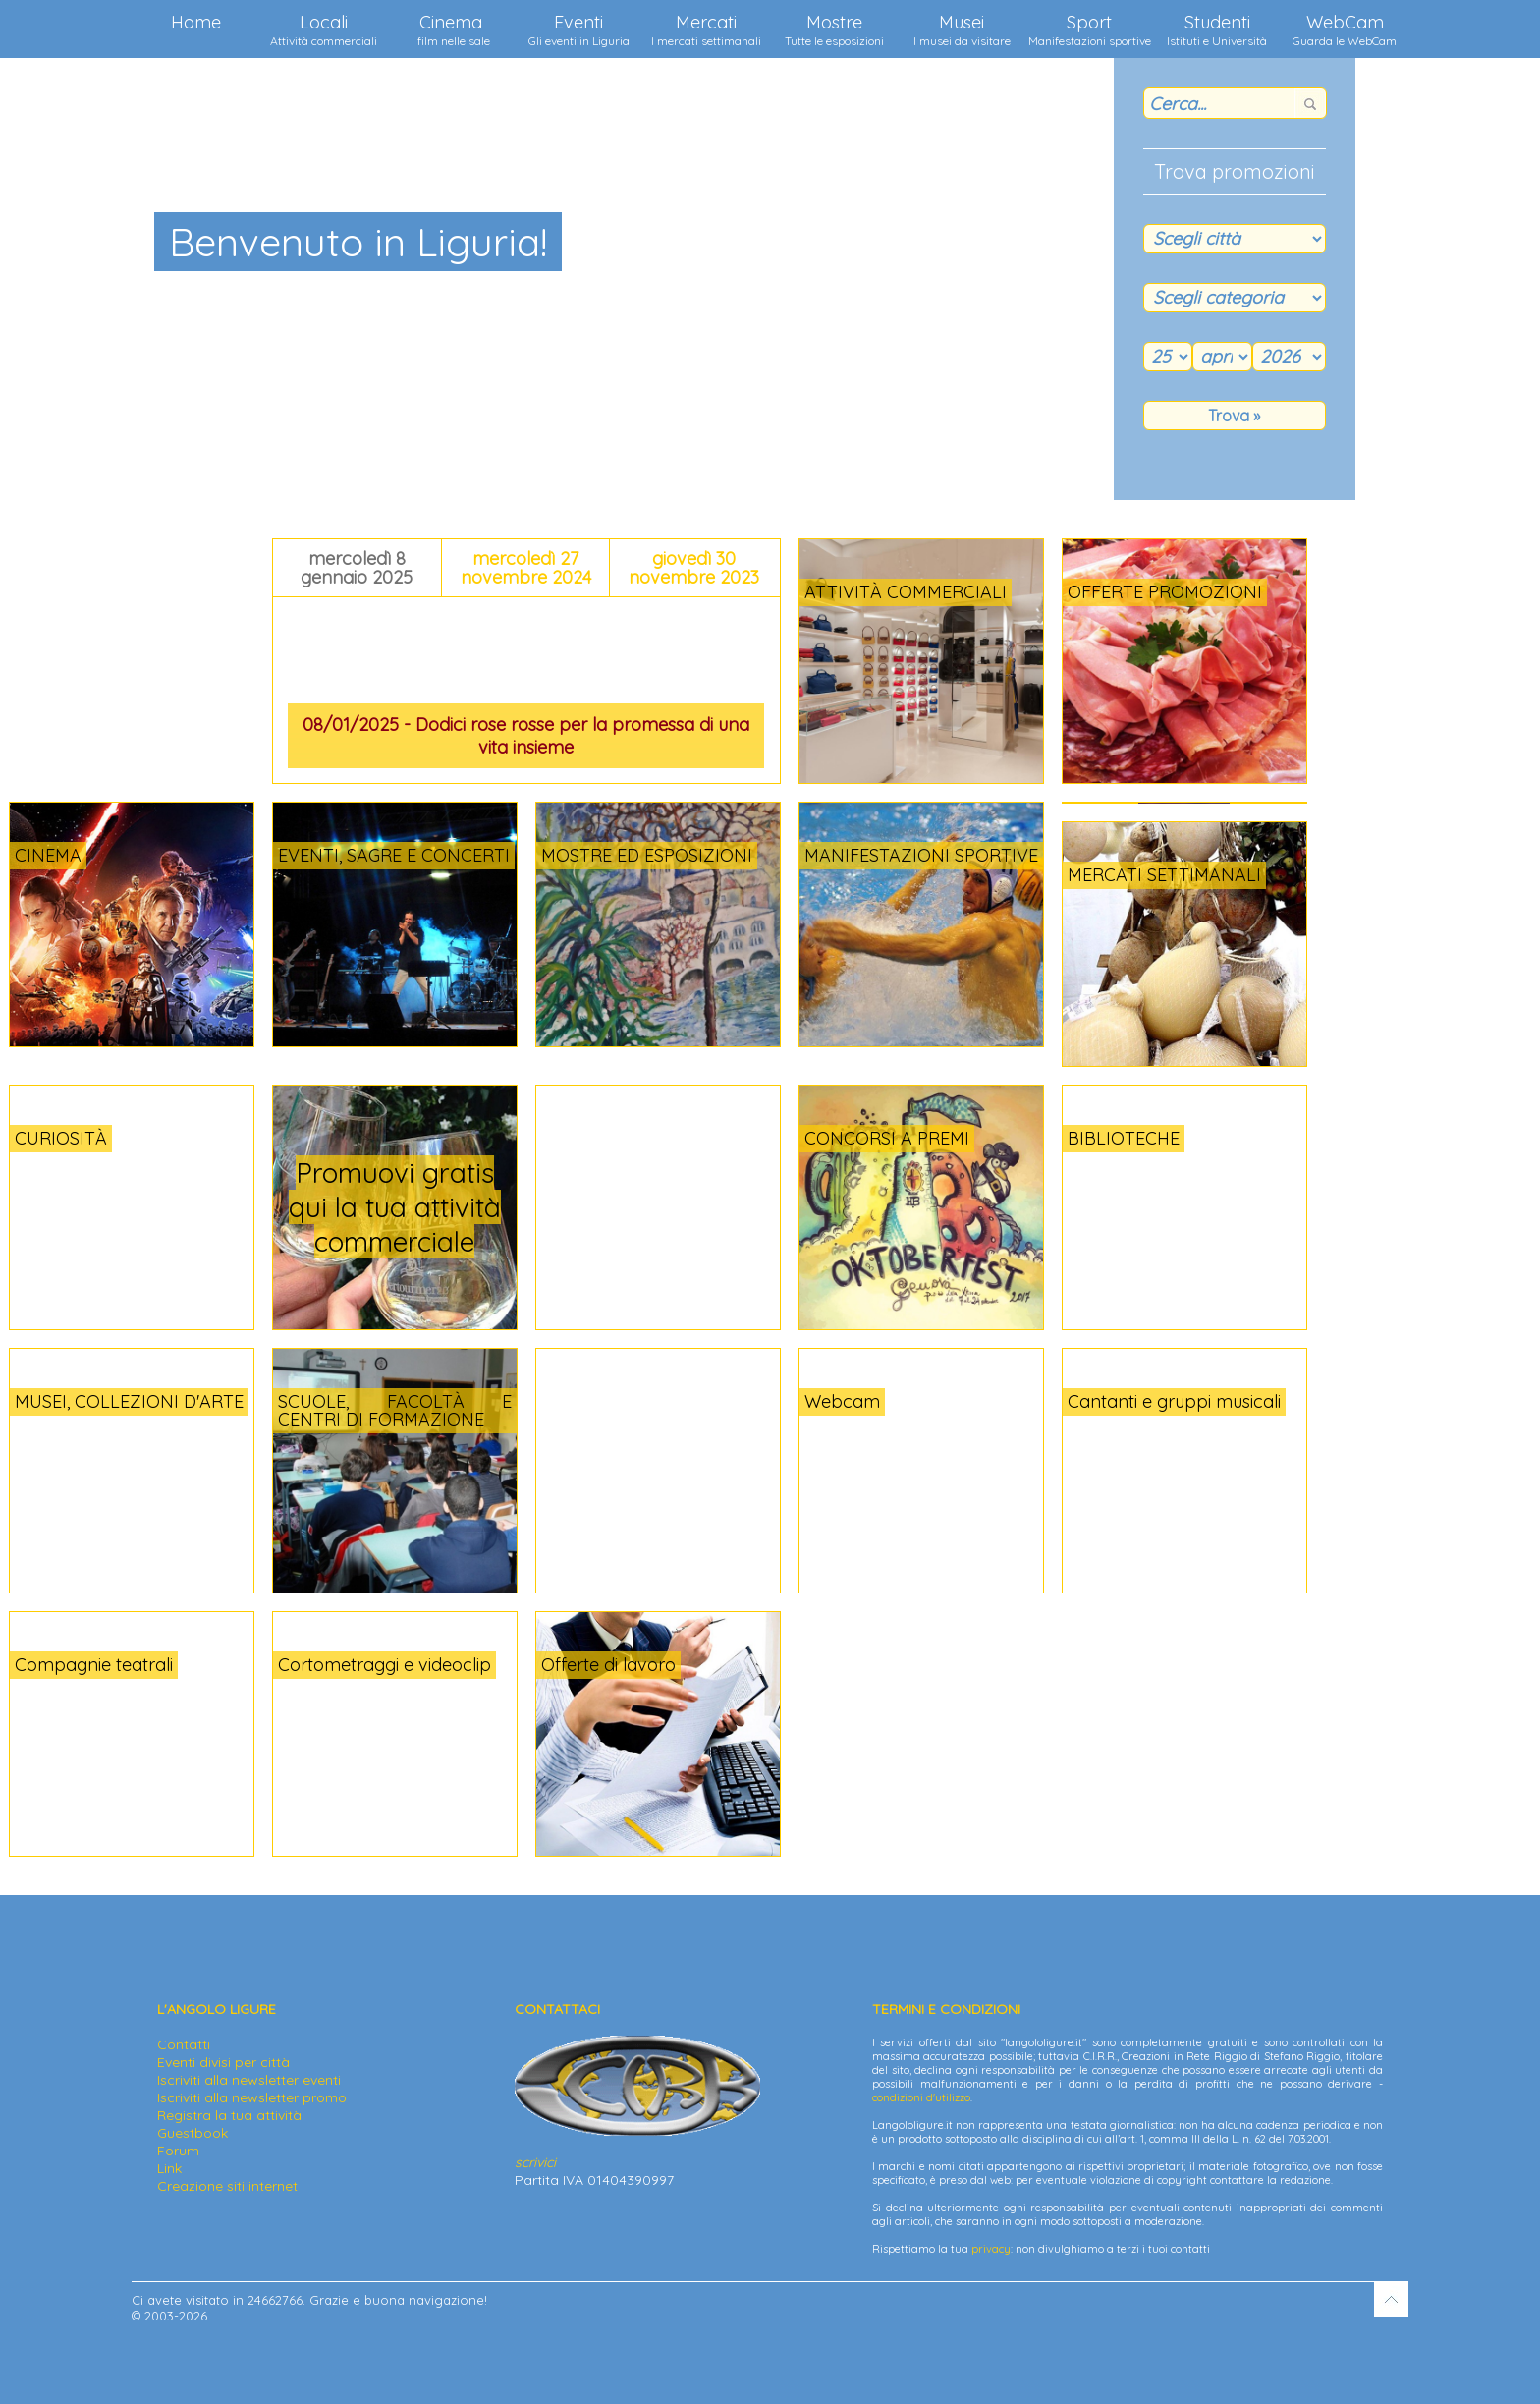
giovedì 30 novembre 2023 (694, 567)
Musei (962, 29)
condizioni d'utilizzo (921, 2097)
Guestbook (192, 2133)
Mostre (834, 29)
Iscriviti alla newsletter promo (252, 2097)
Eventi (579, 29)
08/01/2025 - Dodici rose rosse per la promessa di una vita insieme (525, 735)
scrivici (535, 2162)
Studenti (1217, 29)
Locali (323, 29)
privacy (991, 2249)
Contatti (183, 2044)
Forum (178, 2150)
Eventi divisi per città (223, 2062)
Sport (1089, 29)
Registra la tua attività (229, 2115)
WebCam (1344, 29)
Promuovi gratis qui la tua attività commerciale (395, 1206)
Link (169, 2168)
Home (196, 22)
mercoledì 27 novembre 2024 (526, 567)
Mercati (706, 29)
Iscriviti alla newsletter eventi (249, 2080)
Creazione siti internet (227, 2186)
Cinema (451, 29)
